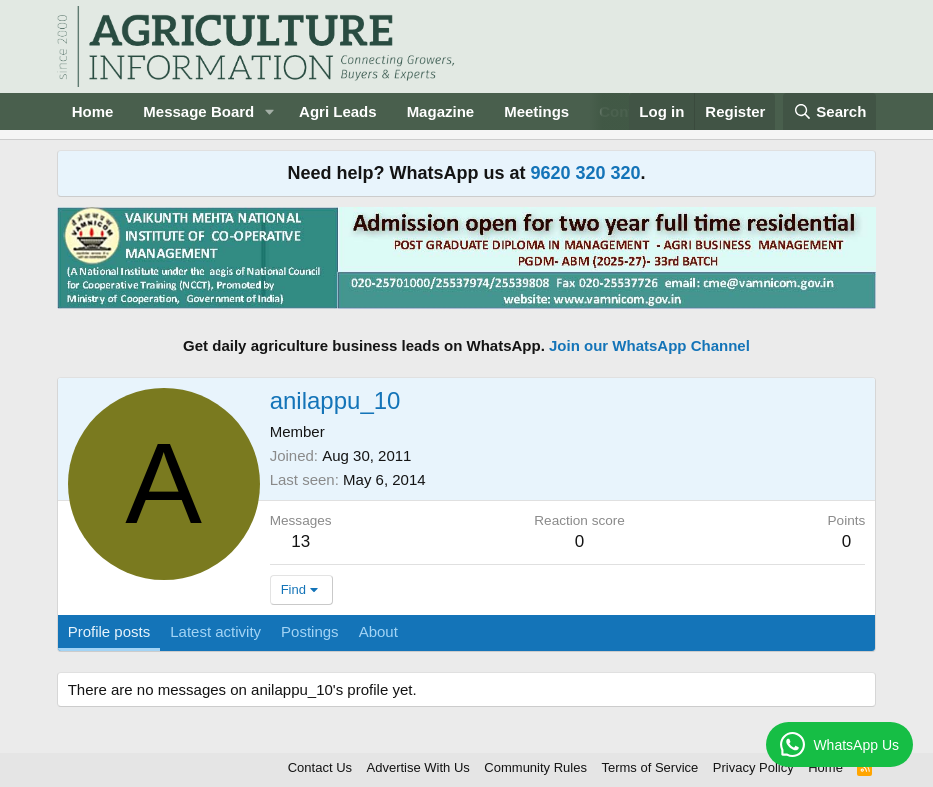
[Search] (830, 111)
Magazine (441, 111)
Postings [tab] (310, 631)
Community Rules (535, 767)
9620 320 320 (585, 173)
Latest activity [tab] (215, 631)
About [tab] (378, 631)
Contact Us (320, 767)
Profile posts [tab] (109, 631)
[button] (270, 111)
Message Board (198, 111)
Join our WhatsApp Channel (649, 345)
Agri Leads (338, 111)
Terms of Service (649, 767)
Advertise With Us (418, 767)
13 (300, 541)
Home (93, 111)
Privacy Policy (753, 767)
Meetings (536, 111)
